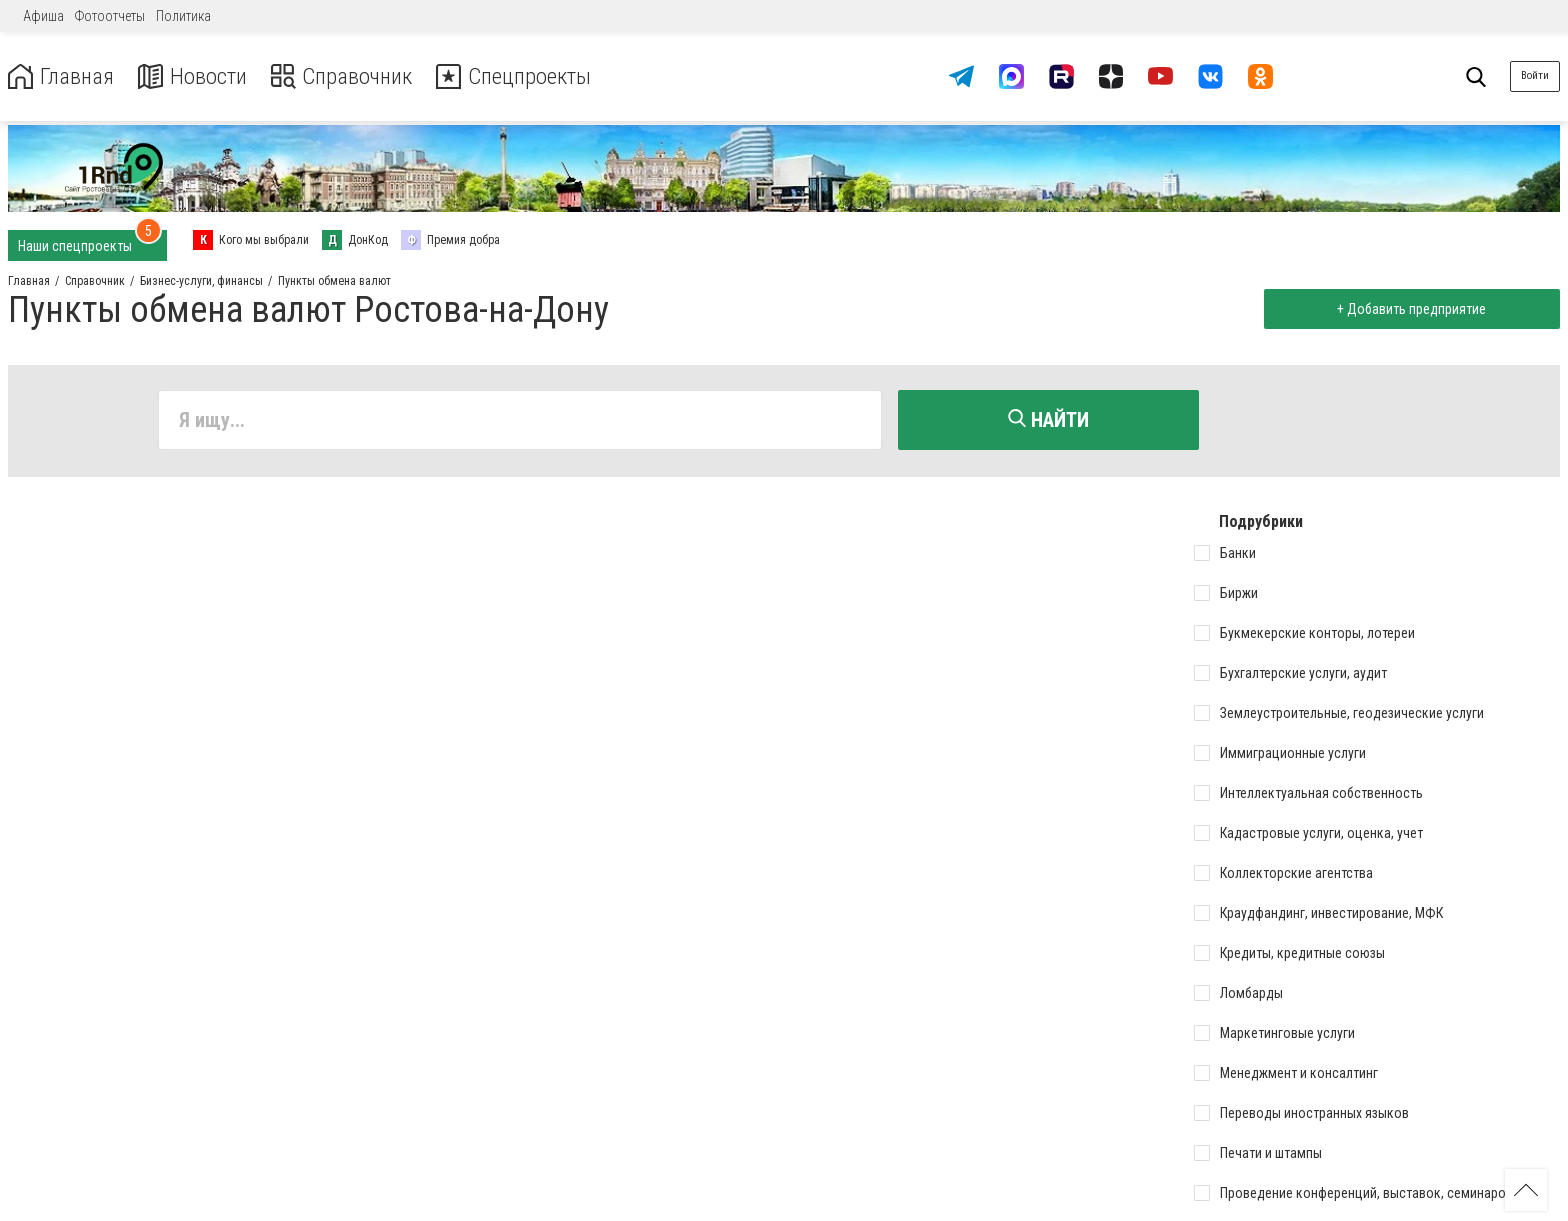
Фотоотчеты (110, 16)
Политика (183, 16)
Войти (1535, 75)
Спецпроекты (534, 76)
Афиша (43, 16)
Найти (1048, 420)
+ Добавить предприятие (1409, 309)
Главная (63, 76)
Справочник (353, 76)
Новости (198, 76)
